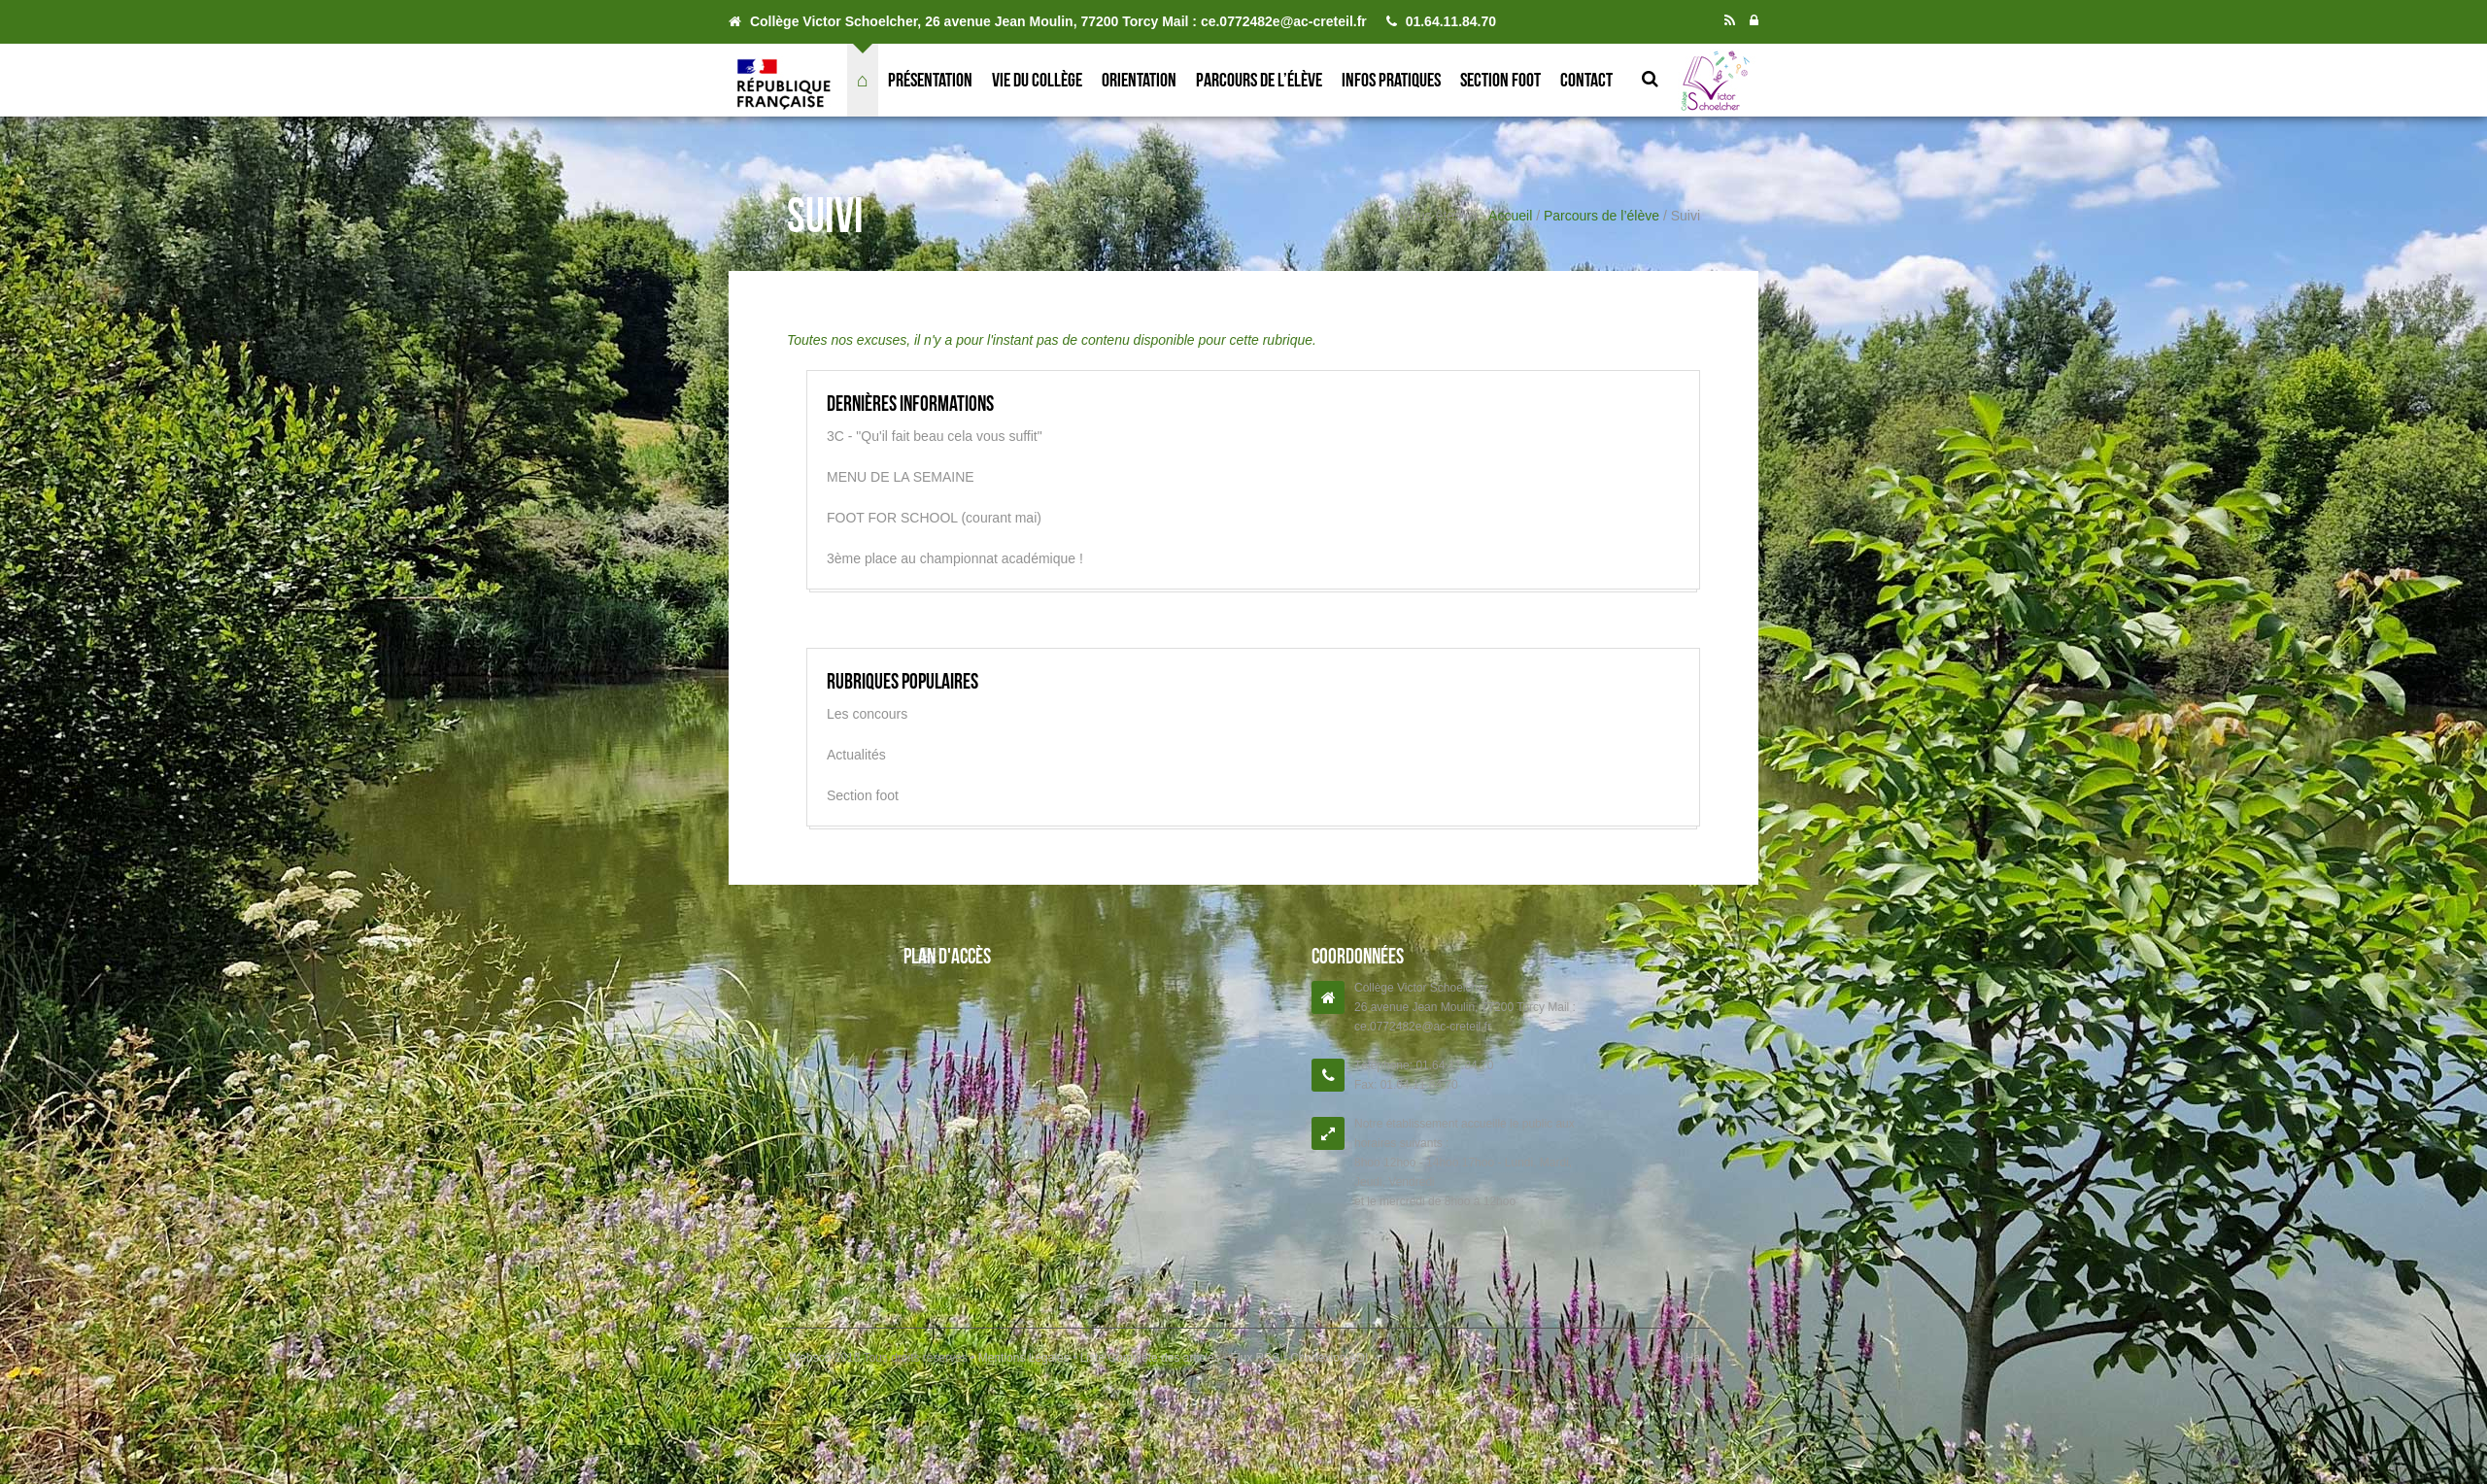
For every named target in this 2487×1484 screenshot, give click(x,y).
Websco (810, 1358)
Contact (1586, 79)
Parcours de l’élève (1259, 79)
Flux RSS (1254, 1358)
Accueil (1510, 215)
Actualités (856, 754)
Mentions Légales (1025, 1358)
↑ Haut (1693, 1358)
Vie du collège (1037, 79)
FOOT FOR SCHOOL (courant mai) (934, 517)
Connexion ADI (1327, 1358)
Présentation (930, 79)
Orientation (1139, 79)
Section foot (1500, 79)
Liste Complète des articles (1149, 1358)
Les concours (867, 714)
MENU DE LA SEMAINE (900, 477)
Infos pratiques (1391, 79)
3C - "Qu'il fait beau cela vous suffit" (934, 436)
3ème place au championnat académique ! (955, 558)
